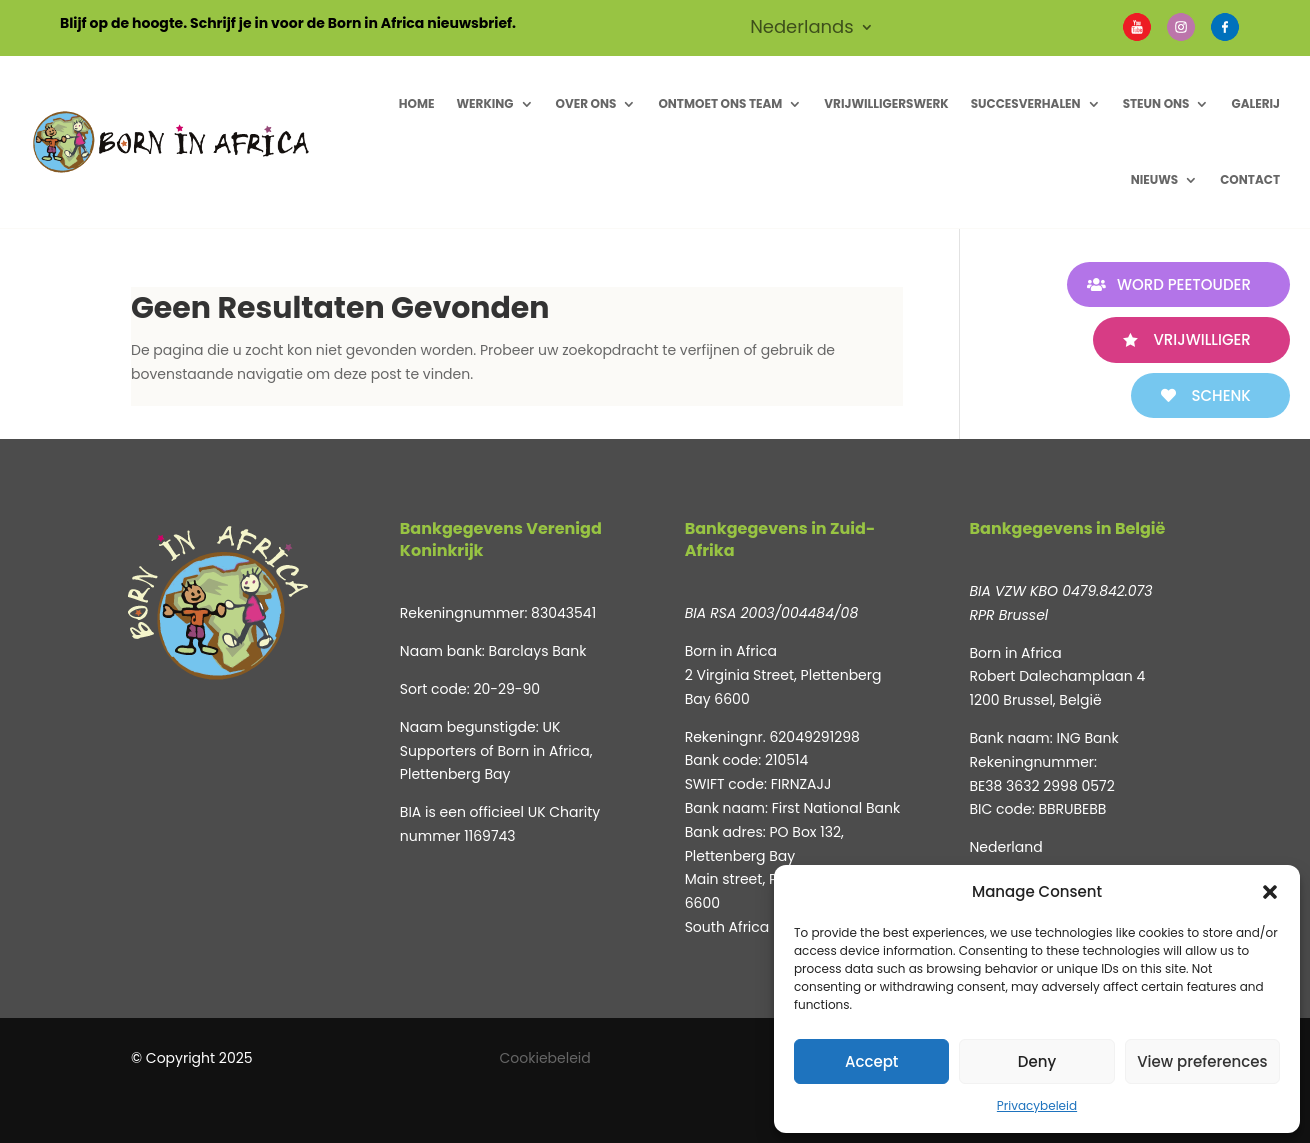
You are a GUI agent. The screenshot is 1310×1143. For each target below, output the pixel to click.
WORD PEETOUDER (1183, 284)
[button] (1270, 892)
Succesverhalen (1026, 103)
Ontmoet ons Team (720, 103)
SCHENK (1220, 395)
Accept (871, 1061)
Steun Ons (1156, 103)
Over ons (586, 103)
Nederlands (802, 29)
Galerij (1255, 103)
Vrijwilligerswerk (886, 103)
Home (417, 103)
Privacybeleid (1037, 1105)
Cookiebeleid (545, 1058)
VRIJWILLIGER (1201, 339)
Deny (1037, 1061)
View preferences (1202, 1061)
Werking (484, 103)
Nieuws (1155, 179)
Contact (1250, 179)
